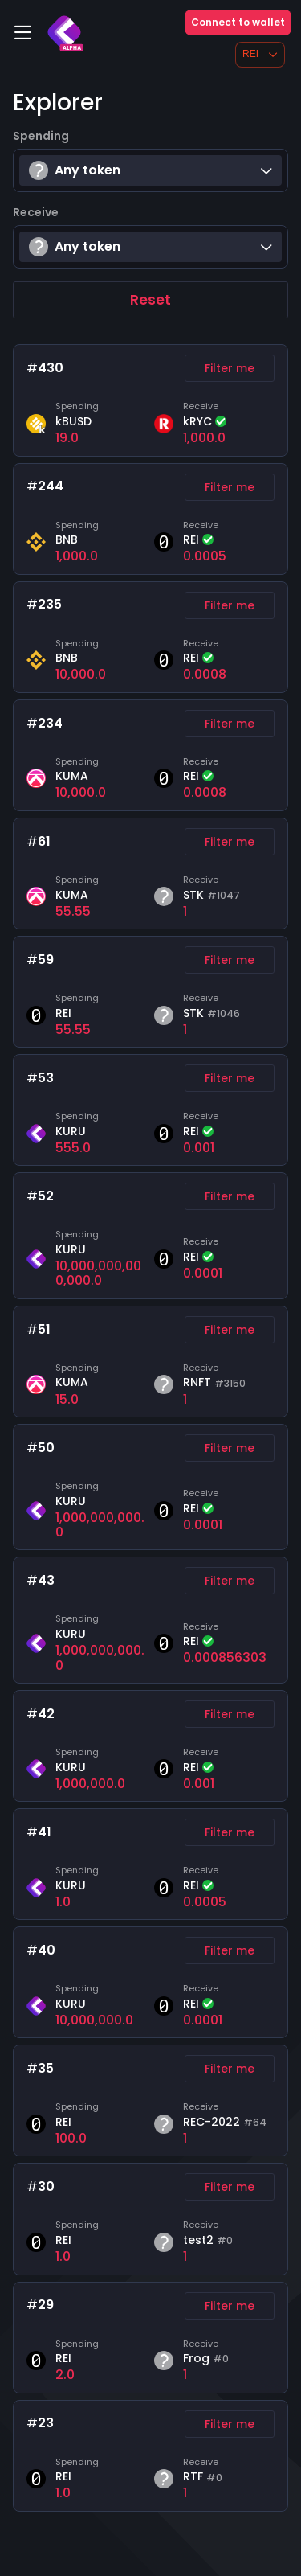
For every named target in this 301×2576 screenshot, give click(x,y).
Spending (41, 135)
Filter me (229, 368)
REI (260, 53)
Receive (36, 212)
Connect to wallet (238, 22)
